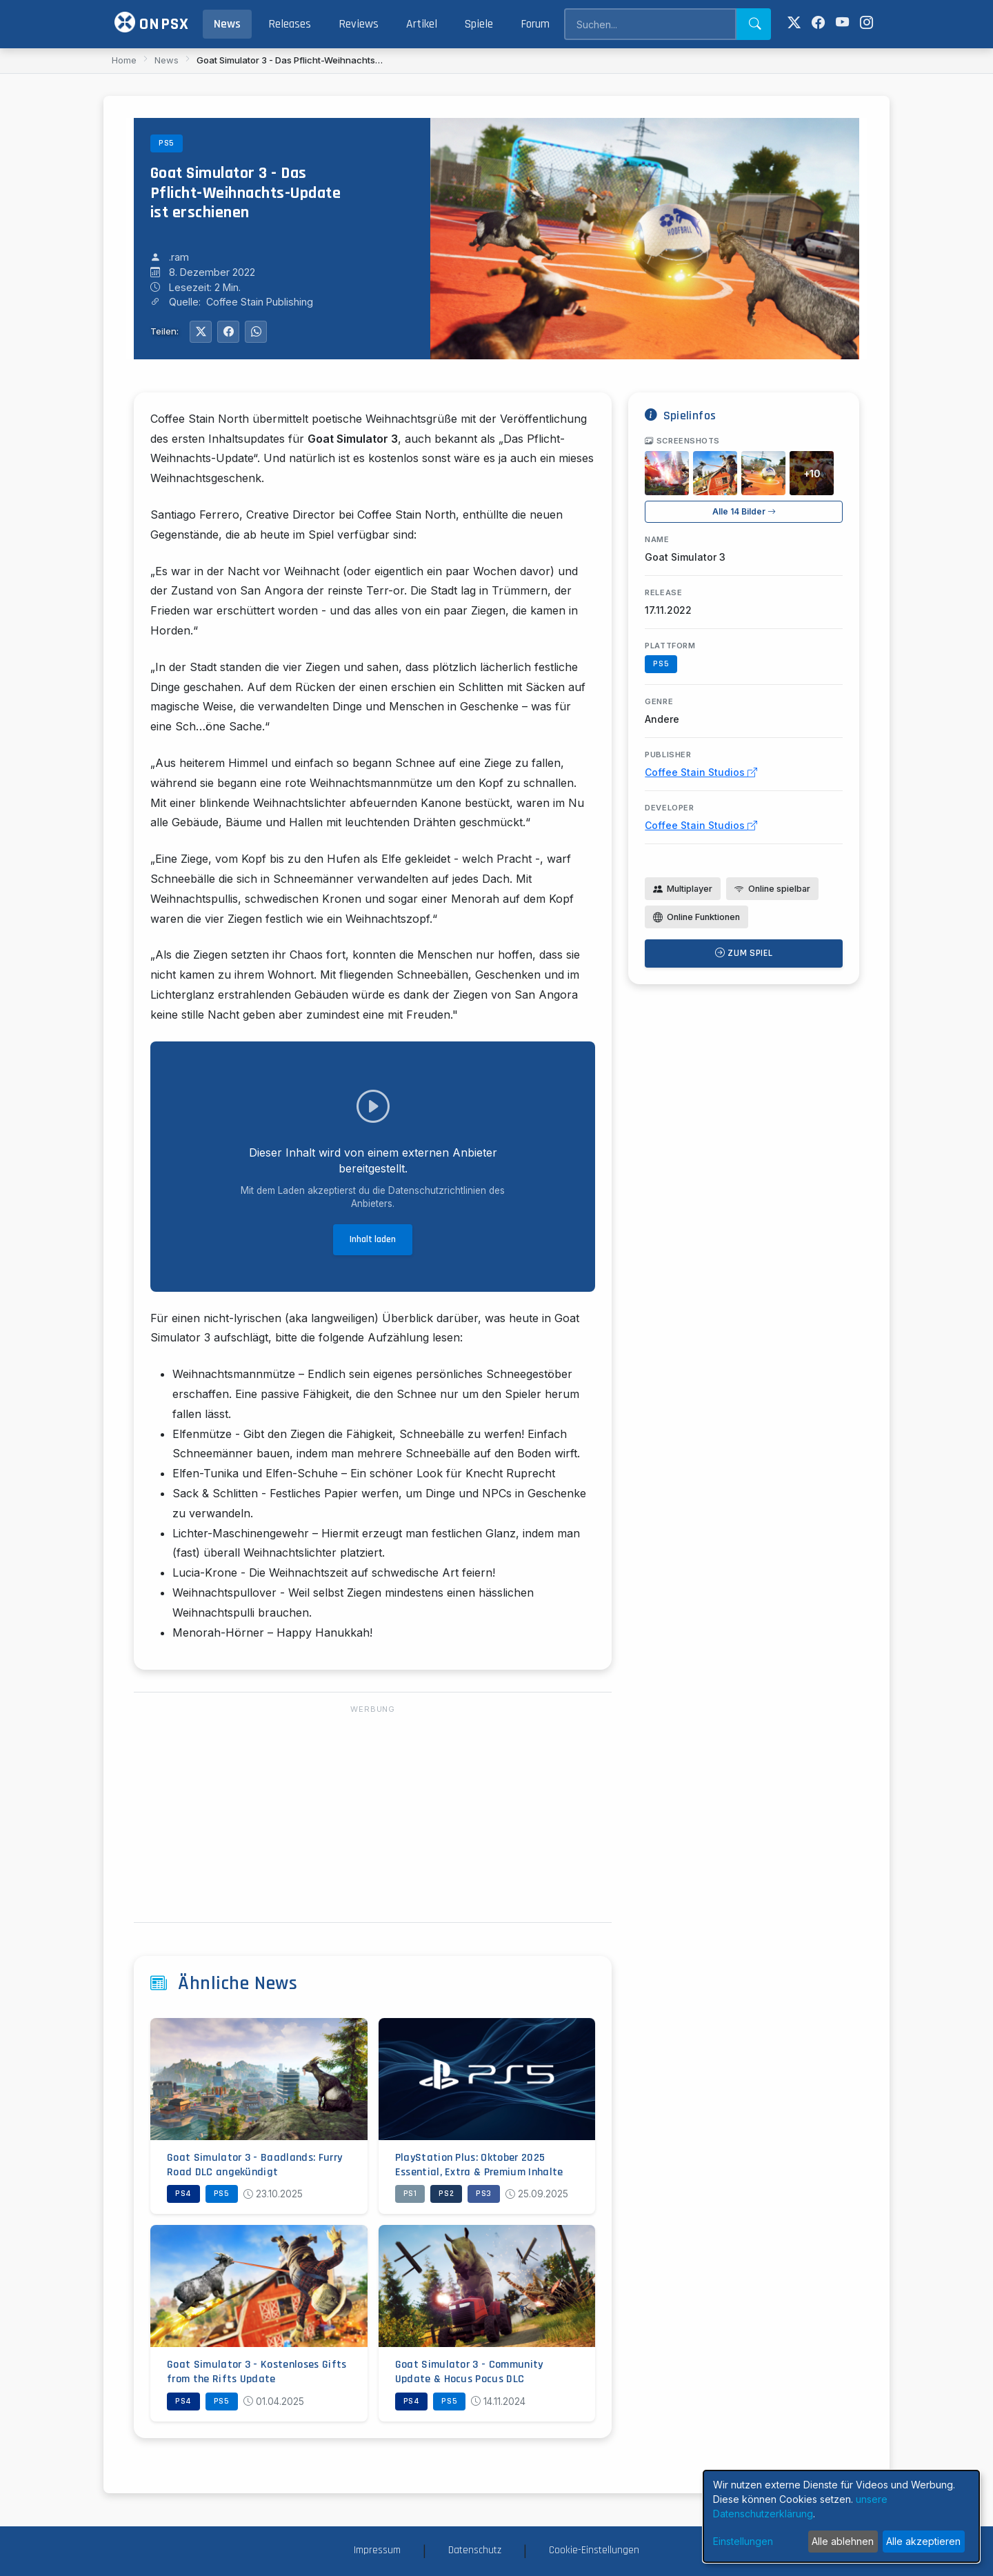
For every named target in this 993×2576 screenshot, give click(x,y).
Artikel (421, 24)
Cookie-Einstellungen (594, 2550)
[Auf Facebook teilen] (228, 332)
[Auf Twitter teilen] (201, 332)
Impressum (377, 2550)
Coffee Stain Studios (701, 772)
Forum (535, 24)
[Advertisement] (373, 1814)
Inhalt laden (373, 1239)
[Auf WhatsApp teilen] (256, 332)
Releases (289, 24)
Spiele (479, 24)
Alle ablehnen (843, 2541)
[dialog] (841, 2516)
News (227, 24)
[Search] (650, 24)
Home (124, 60)
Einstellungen (743, 2541)
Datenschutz (474, 2550)
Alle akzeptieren (923, 2541)
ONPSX (151, 23)
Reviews (359, 24)
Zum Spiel (744, 953)
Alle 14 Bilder (744, 511)
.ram (179, 257)
